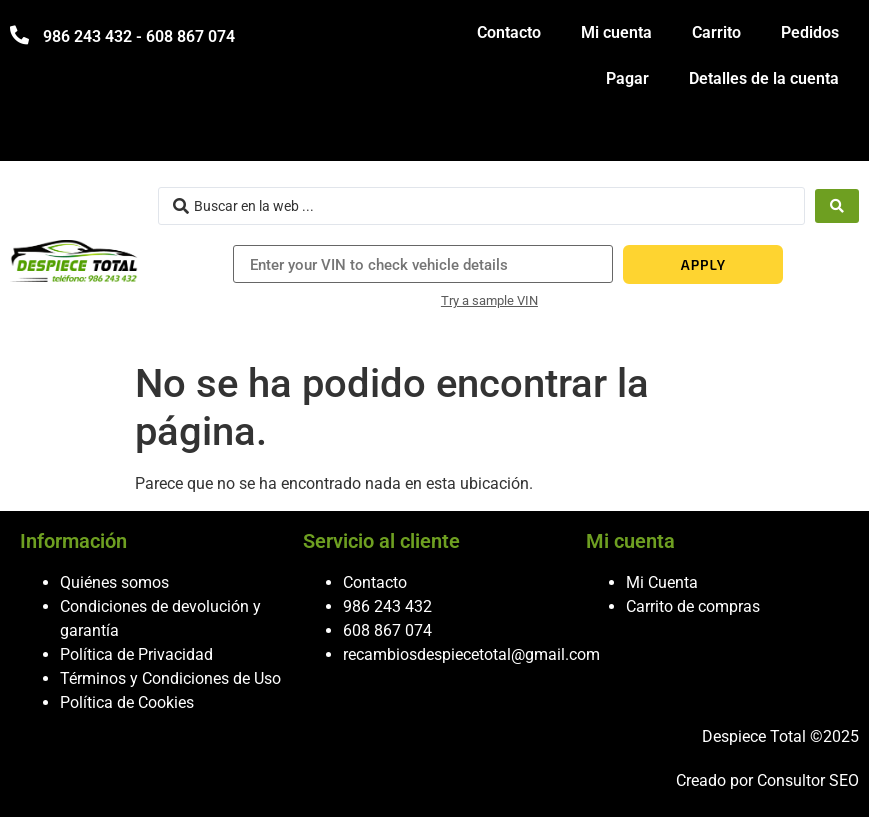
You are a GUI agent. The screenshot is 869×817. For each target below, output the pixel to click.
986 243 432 (387, 606)
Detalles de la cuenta (764, 78)
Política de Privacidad (136, 654)
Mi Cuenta (662, 582)
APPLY (703, 264)
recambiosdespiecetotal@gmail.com (471, 654)
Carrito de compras (693, 606)
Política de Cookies (127, 702)
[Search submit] (837, 206)
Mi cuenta (616, 32)
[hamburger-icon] (836, 136)
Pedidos (810, 32)
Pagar (627, 78)
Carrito (716, 32)
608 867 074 (387, 630)
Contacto (509, 32)
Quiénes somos (114, 582)
